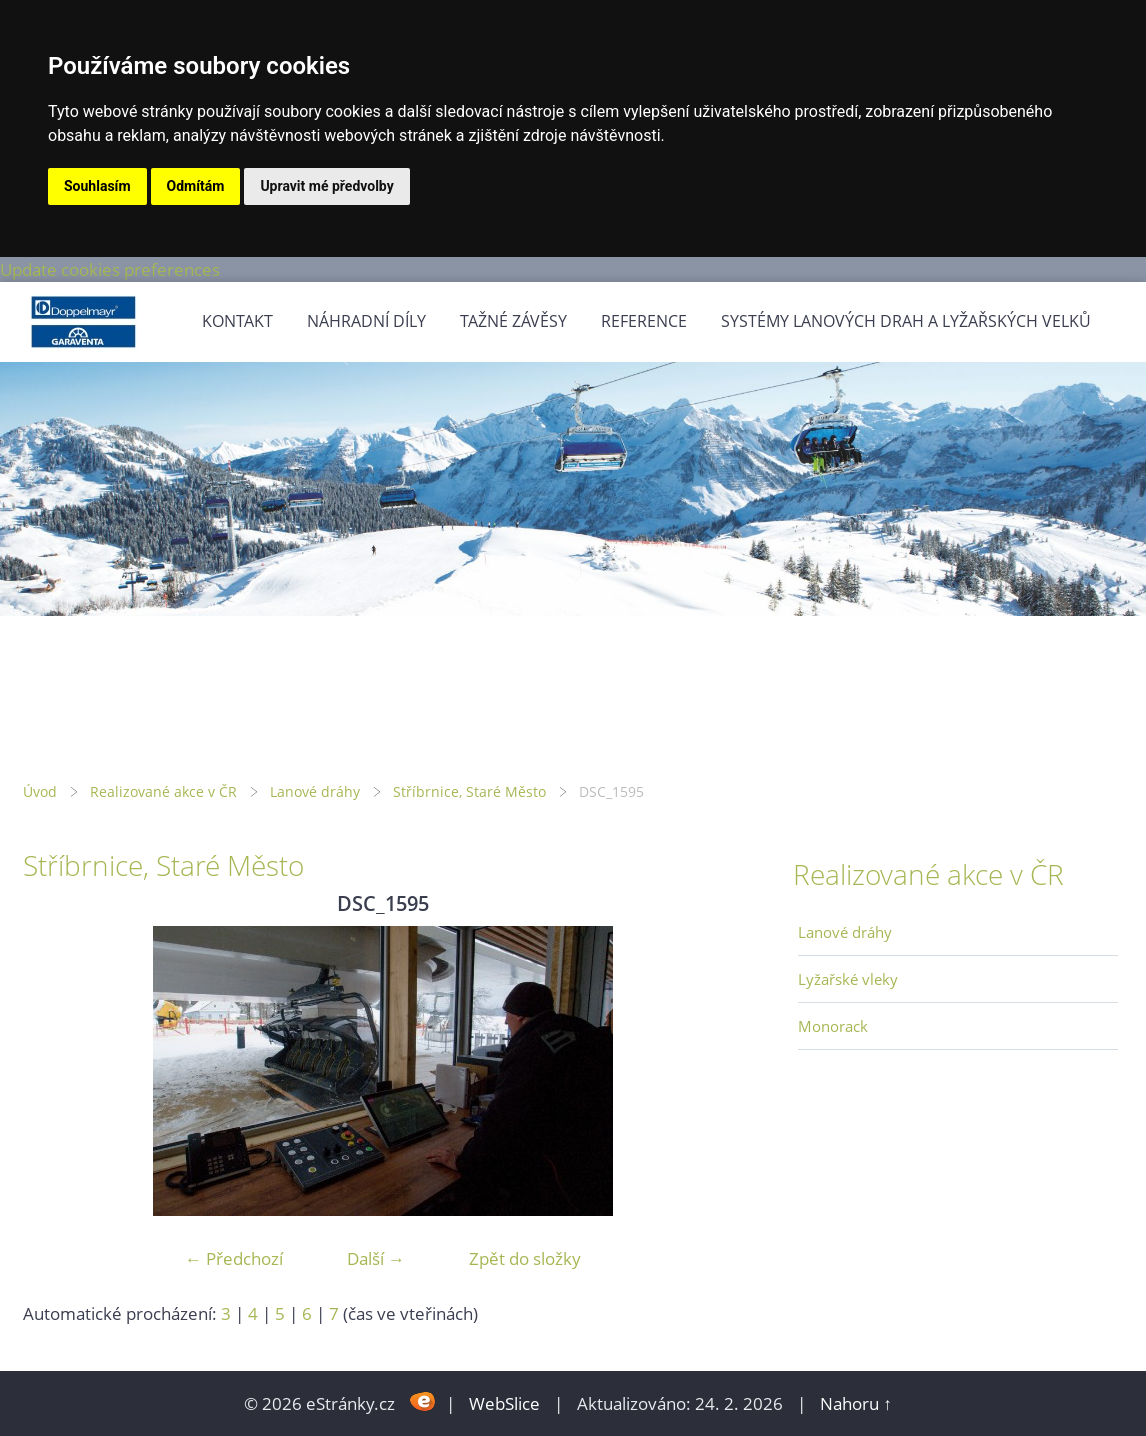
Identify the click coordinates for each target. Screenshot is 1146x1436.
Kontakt (237, 321)
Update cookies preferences (110, 269)
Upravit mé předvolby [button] (326, 186)
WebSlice (504, 1403)
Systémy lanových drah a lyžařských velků (906, 321)
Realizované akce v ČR (163, 791)
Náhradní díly (366, 321)
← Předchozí (234, 1258)
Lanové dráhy (315, 791)
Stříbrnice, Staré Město (469, 791)
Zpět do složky (525, 1258)
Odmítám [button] (196, 186)
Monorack (833, 1026)
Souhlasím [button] (97, 186)
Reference (644, 321)
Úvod (40, 791)
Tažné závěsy (513, 321)
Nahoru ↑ (856, 1403)
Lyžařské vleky (848, 979)
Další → (376, 1258)
